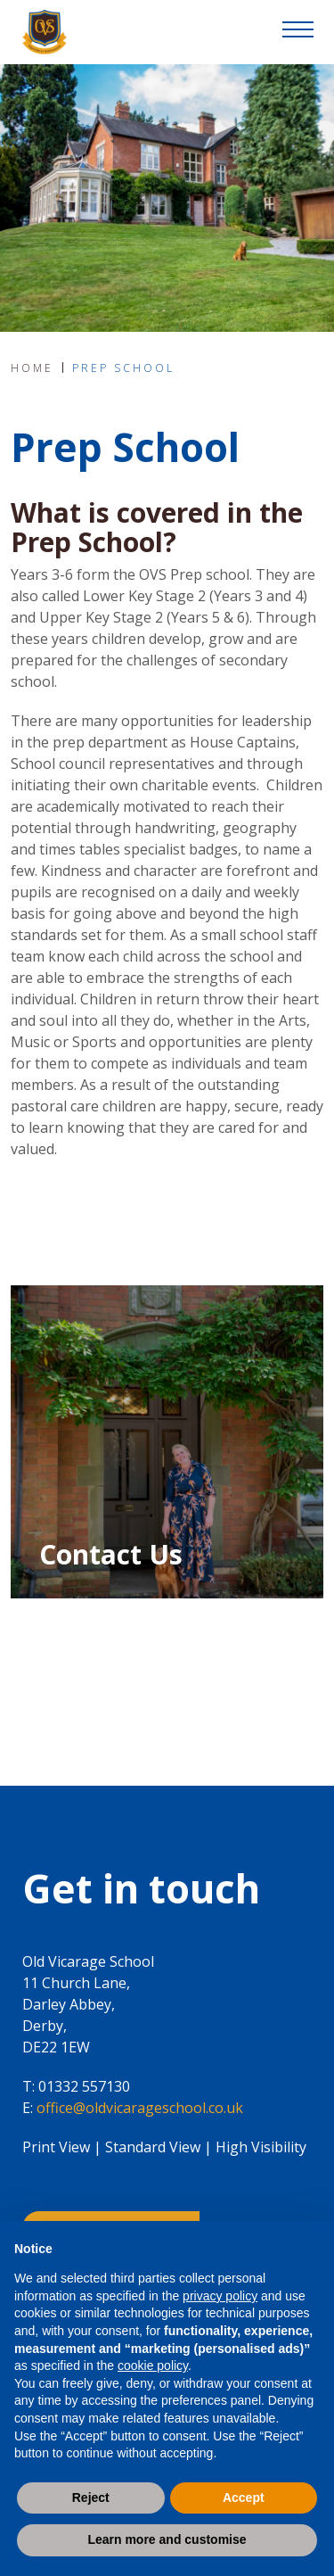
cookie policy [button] (153, 2365)
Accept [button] (244, 2497)
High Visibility (261, 2147)
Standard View (152, 2147)
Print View (56, 2147)
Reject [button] (91, 2497)
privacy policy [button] (220, 2296)
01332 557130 (84, 2086)
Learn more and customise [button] (166, 2539)
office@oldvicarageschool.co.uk (140, 2108)
